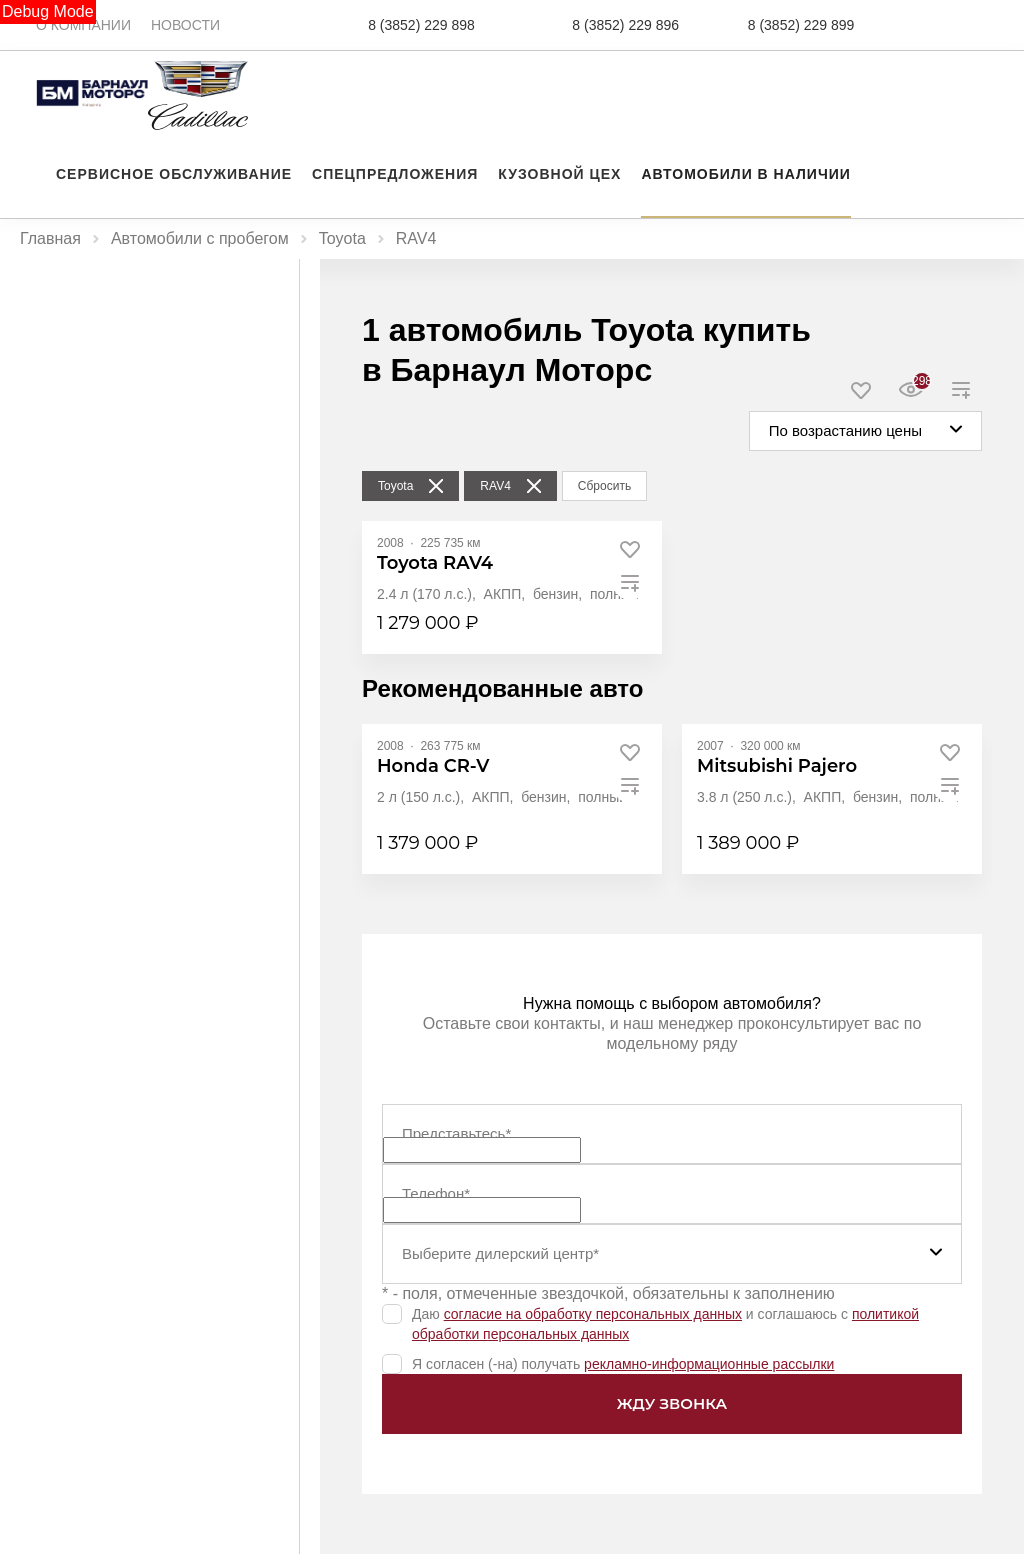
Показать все (55, 1361)
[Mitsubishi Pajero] (777, 766)
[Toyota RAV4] (435, 563)
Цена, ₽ (46, 379)
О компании (83, 25)
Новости (185, 25)
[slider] (29, 522)
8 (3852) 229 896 (625, 25)
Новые (84, 299)
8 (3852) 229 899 (801, 25)
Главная (50, 238)
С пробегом (213, 299)
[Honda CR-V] (433, 766)
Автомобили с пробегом (200, 238)
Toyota (342, 238)
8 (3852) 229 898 (421, 25)
